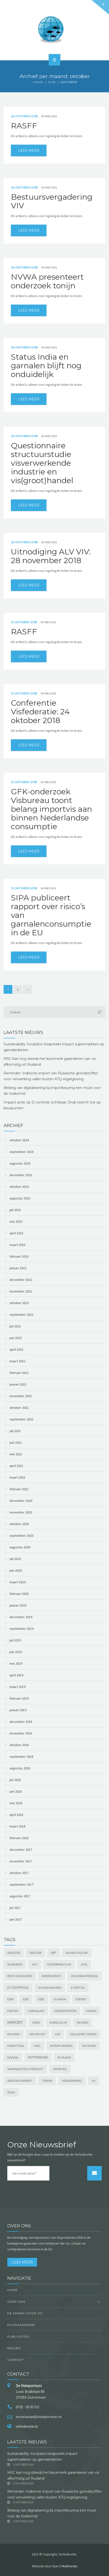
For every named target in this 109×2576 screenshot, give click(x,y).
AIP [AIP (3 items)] (53, 1952)
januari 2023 (17, 1268)
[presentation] (69, 2180)
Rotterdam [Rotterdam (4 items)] (38, 2057)
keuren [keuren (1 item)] (82, 2022)
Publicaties (18, 2336)
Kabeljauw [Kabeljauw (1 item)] (58, 2022)
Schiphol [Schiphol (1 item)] (60, 2069)
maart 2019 (17, 1687)
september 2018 (21, 1756)
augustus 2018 (19, 1768)
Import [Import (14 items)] (15, 2022)
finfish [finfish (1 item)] (12, 2011)
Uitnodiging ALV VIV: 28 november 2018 (51, 556)
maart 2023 (17, 1245)
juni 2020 (15, 1570)
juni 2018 (15, 1791)
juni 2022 (15, 1338)
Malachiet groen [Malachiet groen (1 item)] (83, 2034)
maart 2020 (17, 1582)
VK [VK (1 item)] (93, 2080)
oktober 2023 (19, 1186)
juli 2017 (15, 1908)
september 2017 (21, 1884)
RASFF (24, 125)
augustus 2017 (19, 1896)
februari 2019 (19, 1698)
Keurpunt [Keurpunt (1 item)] (37, 2034)
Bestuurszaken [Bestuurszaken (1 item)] (19, 1976)
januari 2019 (17, 1710)
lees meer (28, 150)
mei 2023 (15, 1221)
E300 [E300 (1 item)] (10, 1999)
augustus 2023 (19, 1198)
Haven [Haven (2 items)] (91, 2011)
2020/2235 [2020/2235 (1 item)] (13, 1952)
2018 (52, 82)
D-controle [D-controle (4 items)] (18, 1987)
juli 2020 (15, 1559)
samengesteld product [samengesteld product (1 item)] (25, 2069)
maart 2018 (17, 1826)
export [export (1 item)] (81, 1999)
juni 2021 (15, 1442)
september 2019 (21, 1628)
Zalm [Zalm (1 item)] (11, 2092)
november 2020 (20, 1512)
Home (38, 82)
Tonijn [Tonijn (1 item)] (47, 2080)
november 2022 (20, 1291)
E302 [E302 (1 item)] (41, 1999)
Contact (15, 2360)
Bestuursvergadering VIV (51, 201)
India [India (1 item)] (36, 2022)
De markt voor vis (24, 2313)
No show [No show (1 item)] (89, 2046)
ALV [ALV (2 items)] (34, 1964)
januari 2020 (17, 1605)
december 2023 (20, 1175)
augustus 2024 (19, 1163)
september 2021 (21, 1419)
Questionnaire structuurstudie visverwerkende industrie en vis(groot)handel (43, 463)
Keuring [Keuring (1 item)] (13, 2034)
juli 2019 (15, 1640)
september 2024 (21, 1152)
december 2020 (20, 1500)
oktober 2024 (19, 1140)
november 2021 (20, 1396)
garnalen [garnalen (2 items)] (36, 2011)
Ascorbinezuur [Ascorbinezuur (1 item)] (59, 1964)
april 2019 (16, 1675)
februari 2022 (19, 1373)
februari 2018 (19, 1838)
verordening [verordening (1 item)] (72, 2080)
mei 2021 (15, 1454)
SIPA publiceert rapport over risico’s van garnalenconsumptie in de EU (51, 915)
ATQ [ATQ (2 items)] (84, 1964)
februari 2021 (19, 1489)
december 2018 (20, 1721)
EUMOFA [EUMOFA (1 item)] (60, 1999)
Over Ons (16, 2301)
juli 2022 (15, 1326)
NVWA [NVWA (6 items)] (12, 2057)
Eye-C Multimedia (65, 2566)
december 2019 (20, 1617)
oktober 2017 (19, 1873)
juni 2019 (15, 1652)
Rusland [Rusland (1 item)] (64, 2057)
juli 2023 (15, 1210)
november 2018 (20, 1733)
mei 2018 (15, 1803)
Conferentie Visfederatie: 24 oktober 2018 (40, 712)
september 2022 (21, 1314)
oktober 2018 (19, 1745)
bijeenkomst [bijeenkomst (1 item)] (51, 1976)
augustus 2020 (19, 1547)
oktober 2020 (19, 1524)
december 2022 (20, 1279)
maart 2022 (17, 1361)
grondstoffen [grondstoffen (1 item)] (65, 2011)
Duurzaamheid (21, 2325)
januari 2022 (17, 1384)
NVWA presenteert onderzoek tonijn (47, 281)
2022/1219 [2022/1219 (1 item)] (35, 1952)
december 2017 (20, 1849)
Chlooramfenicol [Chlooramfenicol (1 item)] (84, 1976)
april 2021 (16, 1466)
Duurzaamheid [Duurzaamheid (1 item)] (49, 1987)
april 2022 (16, 1349)
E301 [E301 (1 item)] (26, 1999)
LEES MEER (22, 2262)
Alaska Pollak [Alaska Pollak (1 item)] (77, 1952)
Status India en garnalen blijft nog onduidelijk (46, 366)
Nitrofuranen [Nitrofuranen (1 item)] (61, 2046)
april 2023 (16, 1233)
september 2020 (21, 1535)
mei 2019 (15, 1663)
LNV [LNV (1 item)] (58, 2034)
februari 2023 (19, 1256)
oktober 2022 (19, 1303)
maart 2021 (17, 1477)
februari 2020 (19, 1593)
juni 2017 (15, 1919)
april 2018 (16, 1814)
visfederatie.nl (27, 2426)
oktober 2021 (19, 1407)
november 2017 (20, 1861)
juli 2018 (15, 1780)
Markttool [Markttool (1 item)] (15, 2046)
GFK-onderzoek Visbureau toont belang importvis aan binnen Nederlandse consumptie (51, 809)
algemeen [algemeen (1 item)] (14, 1964)
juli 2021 (15, 1431)
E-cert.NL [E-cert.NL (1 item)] (78, 1987)
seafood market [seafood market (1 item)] (19, 2080)
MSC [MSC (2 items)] (37, 2046)
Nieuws (51, 116)
